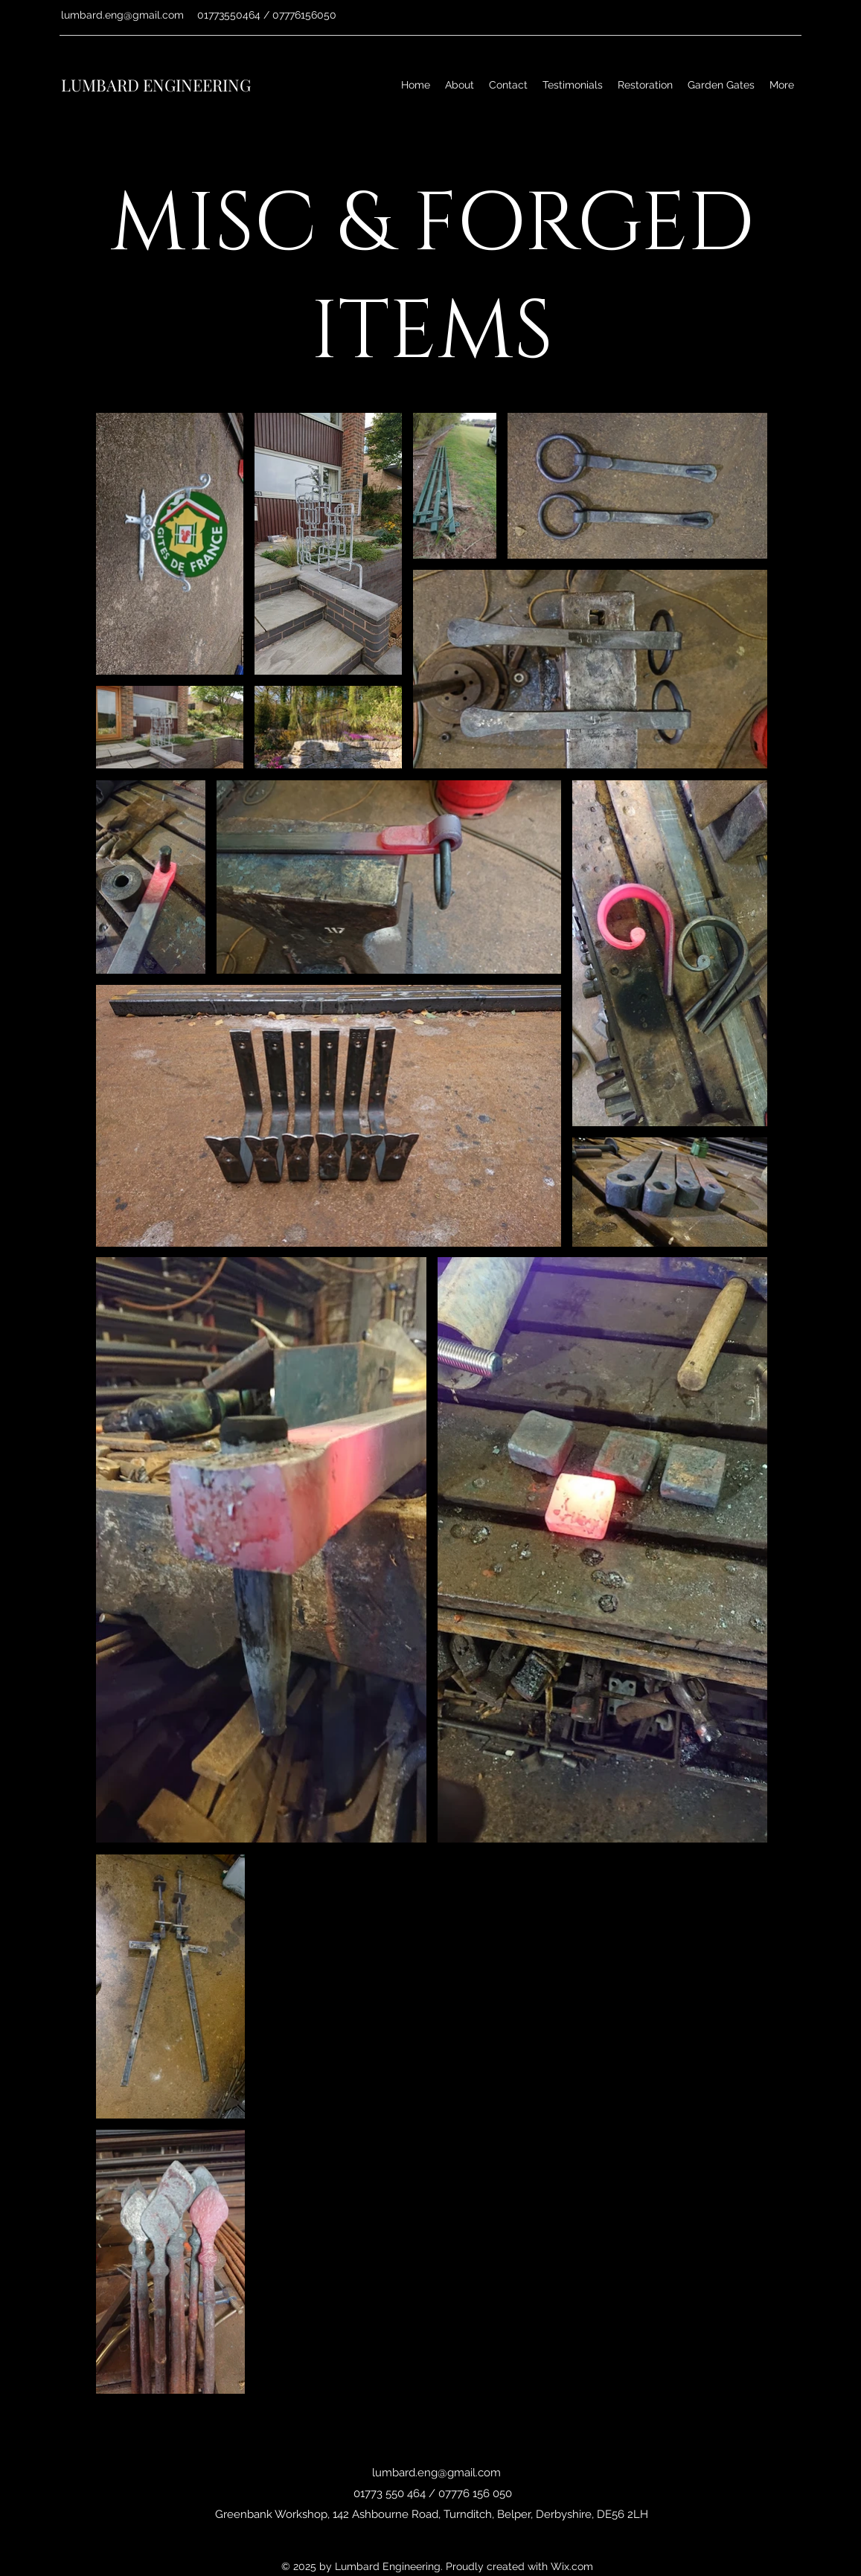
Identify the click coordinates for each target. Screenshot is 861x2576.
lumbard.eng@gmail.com (122, 15)
